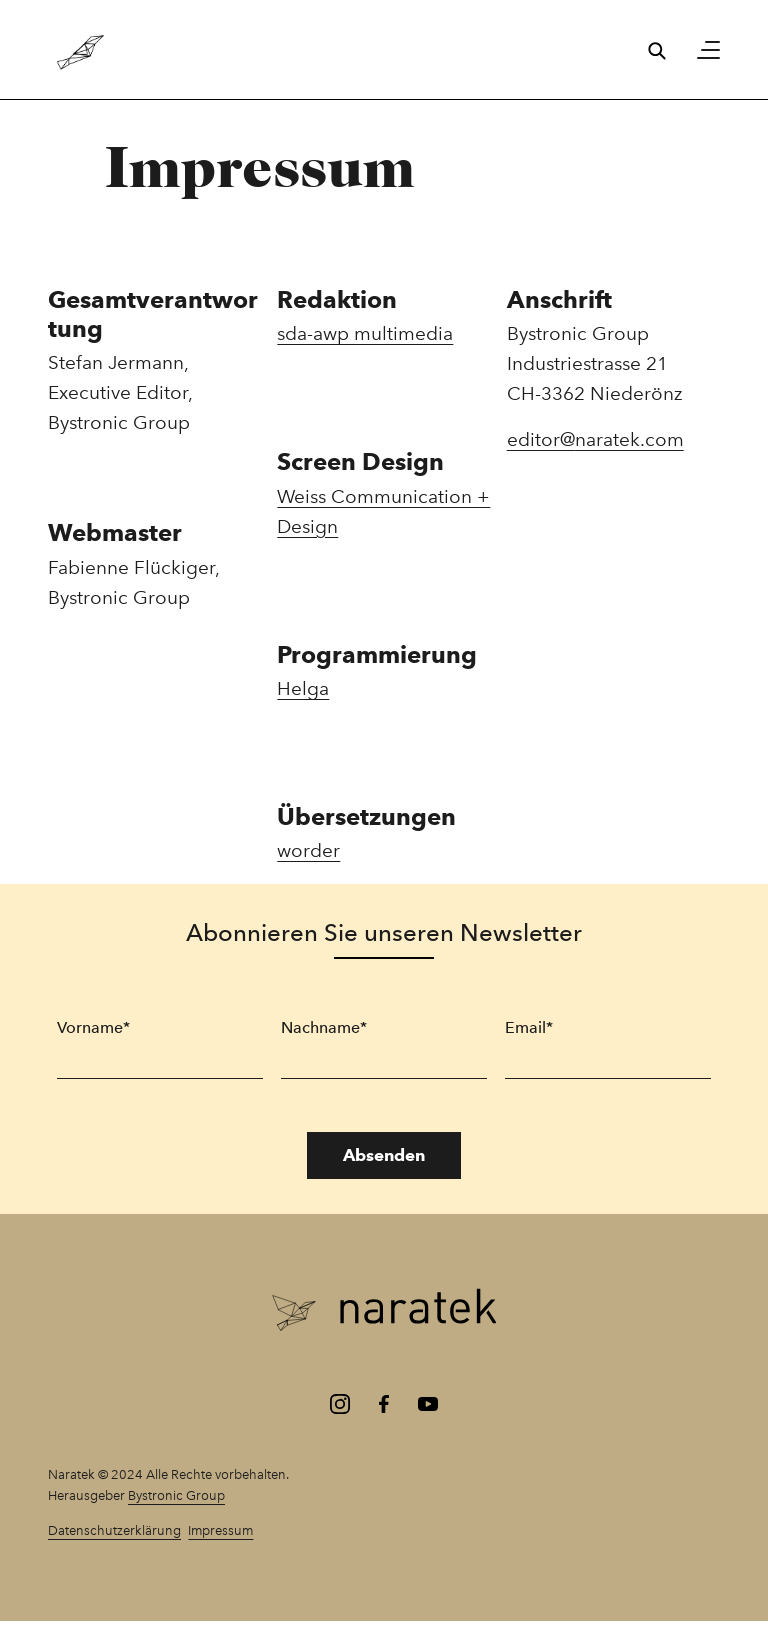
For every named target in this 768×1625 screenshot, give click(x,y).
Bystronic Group (176, 1495)
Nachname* (324, 1027)
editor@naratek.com (595, 439)
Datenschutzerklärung (114, 1530)
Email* (529, 1027)
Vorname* (93, 1027)
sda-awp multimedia (365, 333)
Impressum (220, 1530)
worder (308, 850)
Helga (303, 688)
